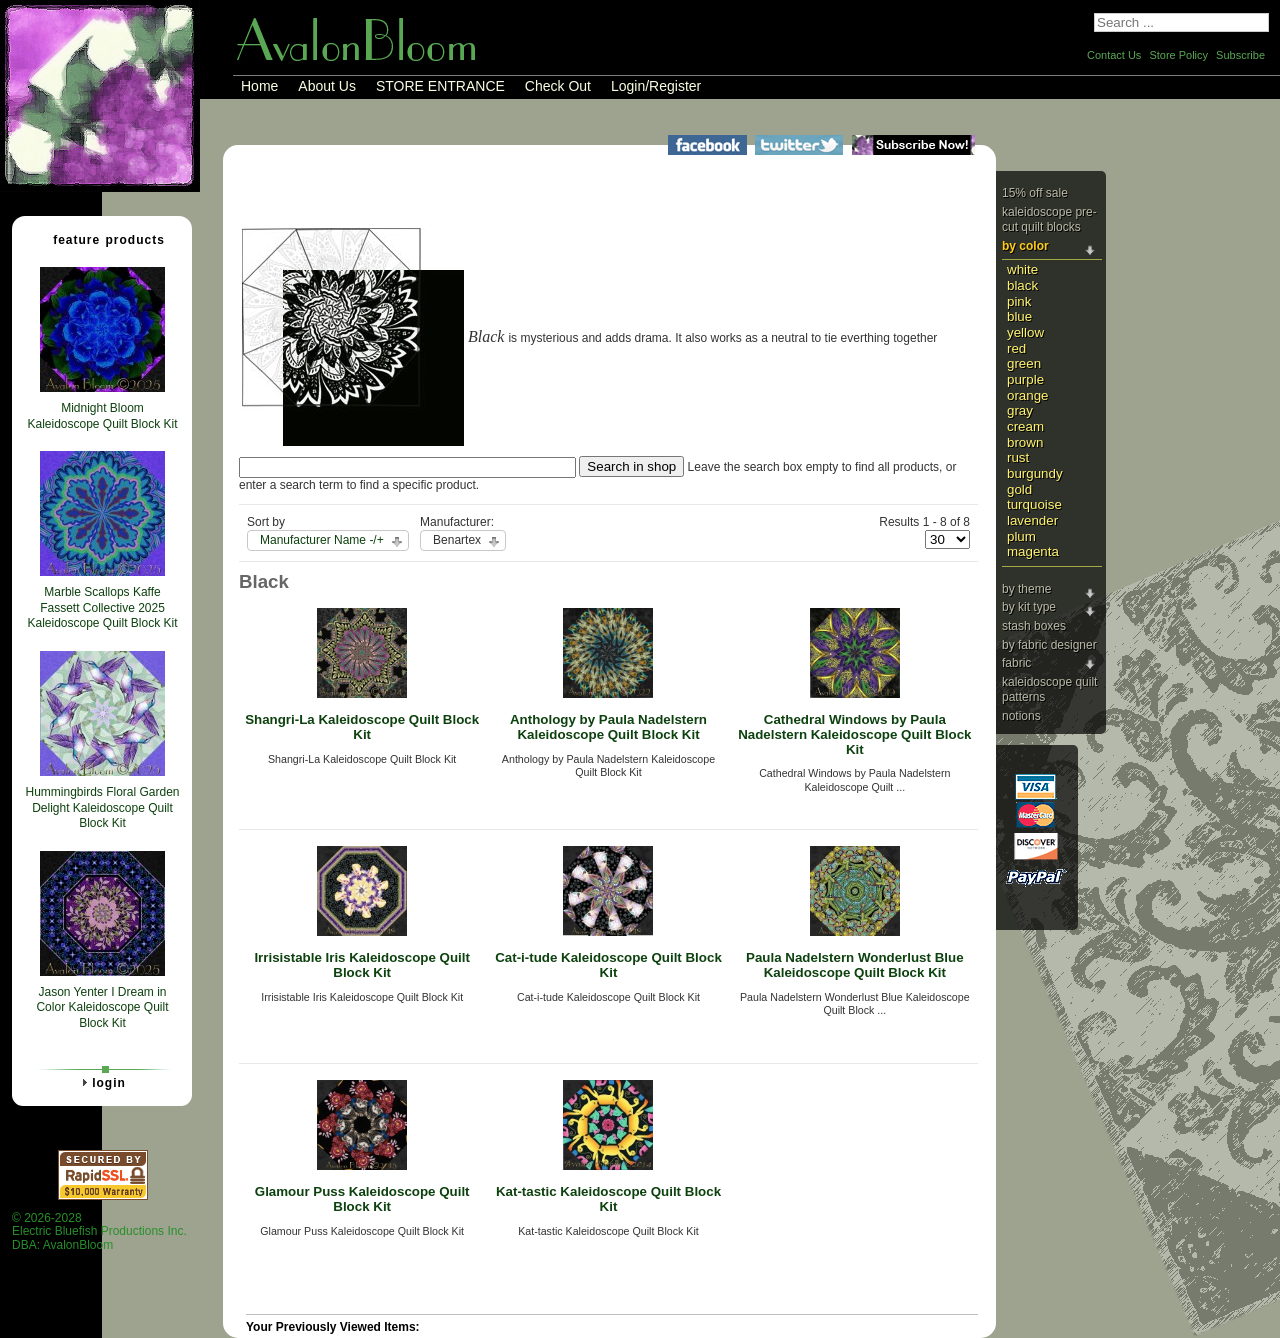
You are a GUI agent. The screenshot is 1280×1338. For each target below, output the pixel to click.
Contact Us (1114, 55)
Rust (1018, 457)
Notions (1021, 716)
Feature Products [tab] (101, 239)
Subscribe (1240, 55)
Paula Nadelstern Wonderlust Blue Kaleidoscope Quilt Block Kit (855, 965)
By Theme (1026, 589)
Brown (1025, 442)
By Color (1025, 246)
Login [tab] (101, 1082)
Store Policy (1178, 55)
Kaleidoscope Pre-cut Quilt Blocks (1049, 220)
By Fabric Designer (1049, 645)
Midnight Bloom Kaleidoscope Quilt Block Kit (102, 416)
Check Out (558, 86)
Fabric (1016, 663)
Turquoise (1034, 504)
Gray (1020, 410)
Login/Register (656, 86)
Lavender (1032, 520)
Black (1022, 285)
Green (1024, 363)
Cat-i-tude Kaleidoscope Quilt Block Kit (608, 965)
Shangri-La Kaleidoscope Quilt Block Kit (362, 727)
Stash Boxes (1034, 626)
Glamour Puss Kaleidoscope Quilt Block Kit (362, 1199)
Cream (1025, 426)
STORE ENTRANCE (440, 86)
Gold (1019, 489)
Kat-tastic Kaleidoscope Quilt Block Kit (608, 1199)
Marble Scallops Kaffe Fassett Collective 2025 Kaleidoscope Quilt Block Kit (102, 607)
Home (259, 86)
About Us (327, 86)
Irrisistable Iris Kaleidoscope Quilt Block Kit (362, 965)
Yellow (1025, 332)
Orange (1028, 395)
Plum (1021, 536)
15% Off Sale (1035, 193)
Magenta (1033, 551)
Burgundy (1035, 473)
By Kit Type (1029, 607)
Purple (1025, 379)
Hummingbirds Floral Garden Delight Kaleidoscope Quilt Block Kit (102, 807)
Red (1016, 348)
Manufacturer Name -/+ (322, 540)
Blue (1019, 316)
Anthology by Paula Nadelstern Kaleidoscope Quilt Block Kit (608, 727)
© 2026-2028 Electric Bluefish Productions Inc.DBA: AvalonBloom (99, 1231)
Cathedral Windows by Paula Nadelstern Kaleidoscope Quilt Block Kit (854, 734)
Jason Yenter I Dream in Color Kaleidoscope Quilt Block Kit (102, 1007)
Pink (1019, 301)
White (1022, 269)
